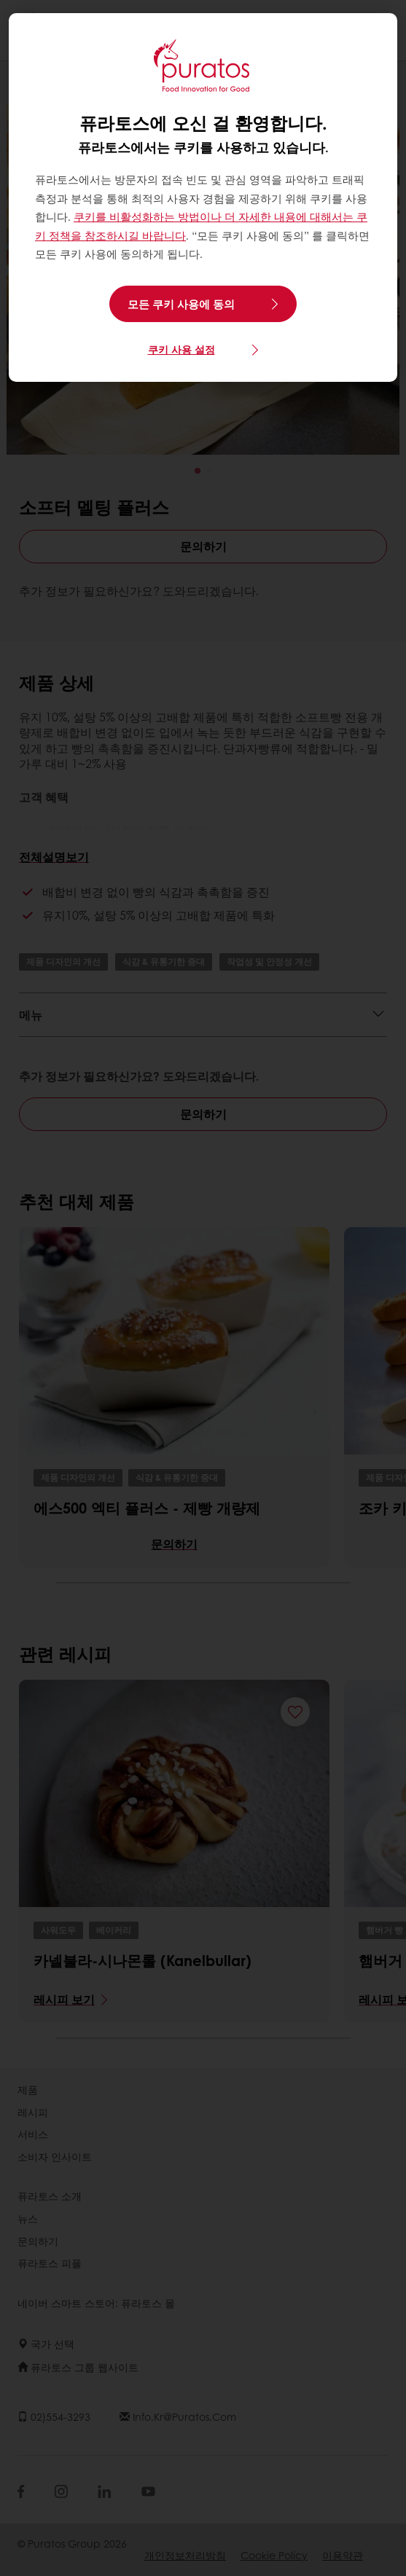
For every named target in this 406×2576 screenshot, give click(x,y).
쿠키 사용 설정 (181, 349)
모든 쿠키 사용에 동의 (181, 304)
